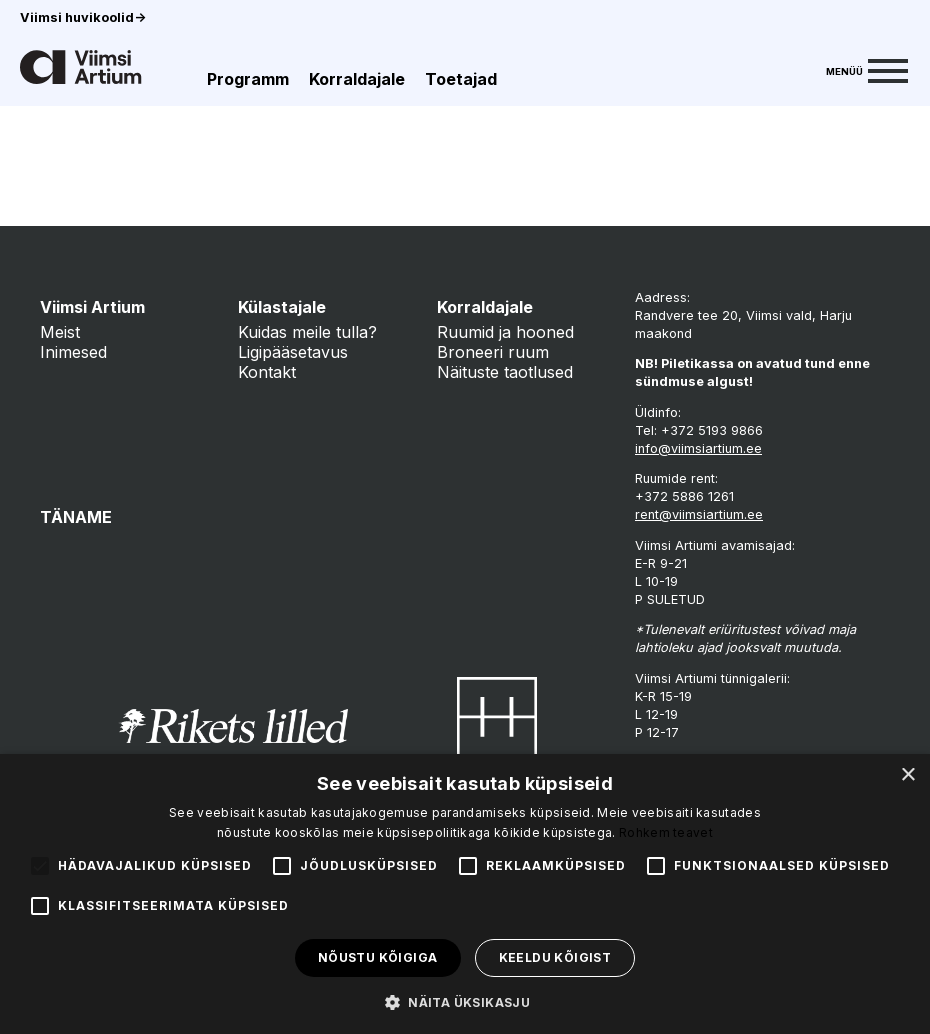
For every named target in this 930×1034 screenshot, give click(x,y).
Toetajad (461, 79)
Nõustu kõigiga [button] (378, 957)
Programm (248, 79)
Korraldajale (357, 79)
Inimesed (73, 352)
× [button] (907, 775)
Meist (60, 332)
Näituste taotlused (505, 372)
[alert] (465, 894)
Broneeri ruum (493, 352)
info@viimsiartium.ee (698, 448)
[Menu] (867, 69)
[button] (465, 1001)
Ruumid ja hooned (505, 332)
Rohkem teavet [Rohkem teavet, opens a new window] (666, 832)
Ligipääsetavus (293, 352)
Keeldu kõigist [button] (555, 957)
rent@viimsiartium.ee (699, 514)
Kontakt (267, 372)
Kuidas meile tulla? (307, 332)
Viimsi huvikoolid (83, 17)
